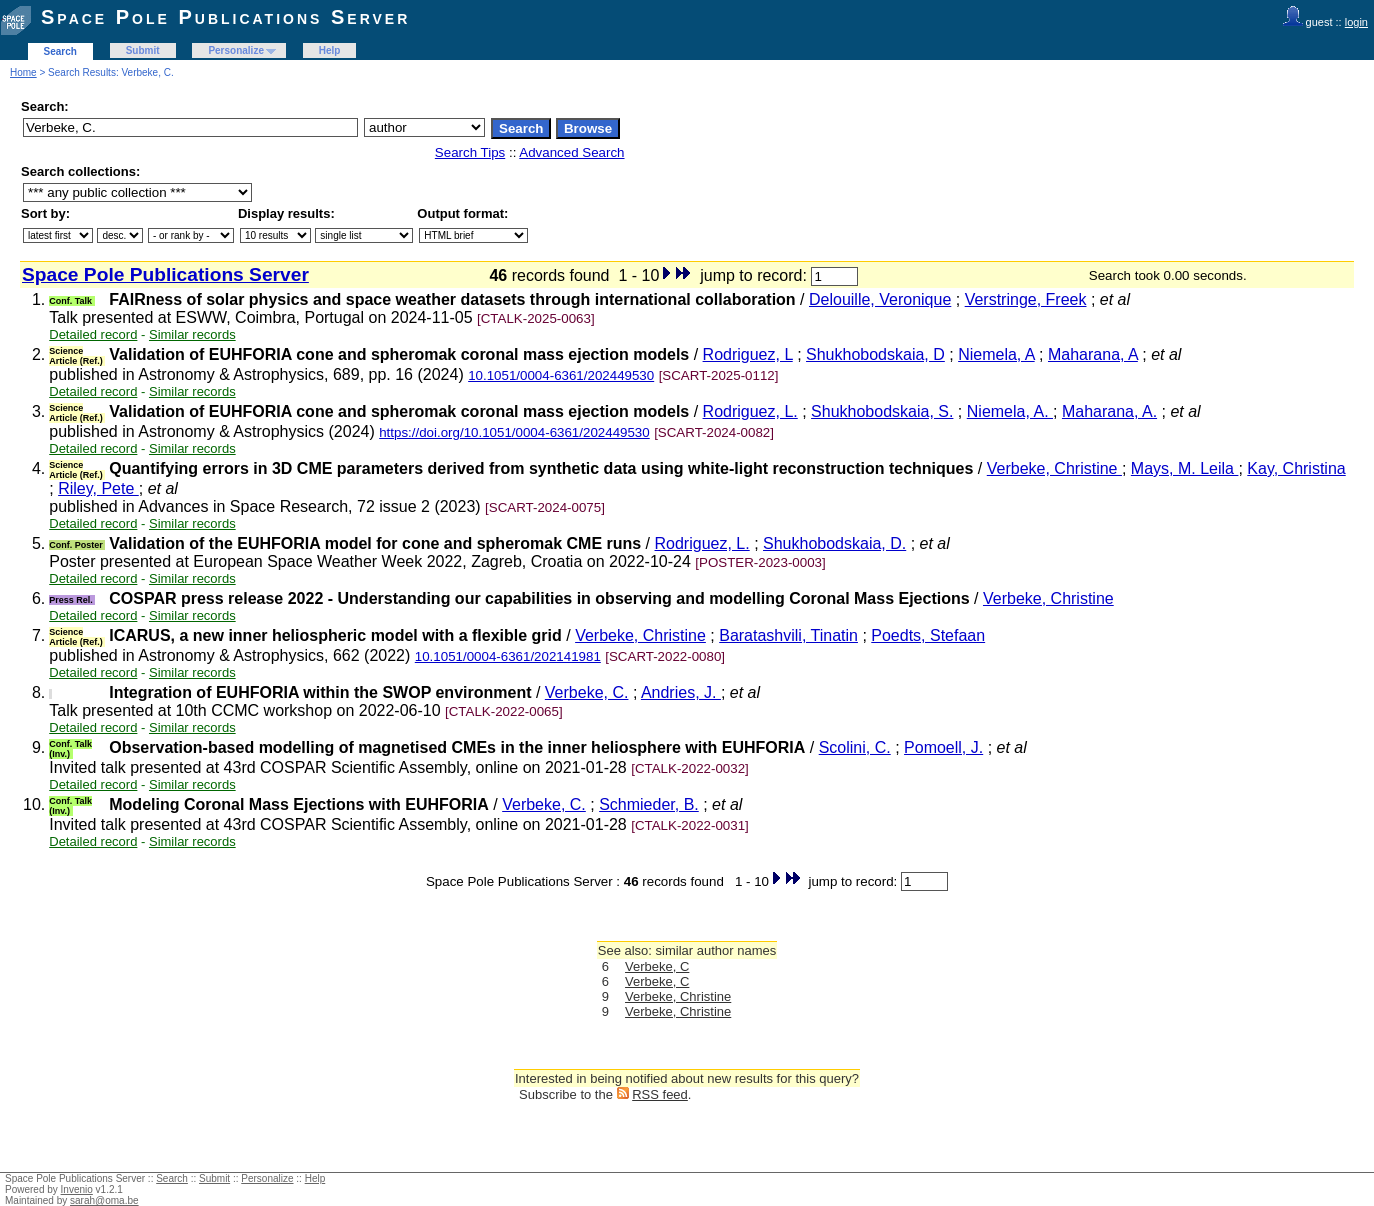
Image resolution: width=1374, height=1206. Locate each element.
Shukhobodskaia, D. (834, 543)
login (1356, 22)
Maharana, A (1093, 354)
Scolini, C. (855, 747)
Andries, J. (681, 692)
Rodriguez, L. (750, 411)
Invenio (77, 1189)
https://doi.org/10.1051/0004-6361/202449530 (514, 432)
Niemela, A (996, 354)
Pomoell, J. (943, 747)
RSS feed (660, 1094)
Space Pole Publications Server (225, 17)
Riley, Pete (98, 488)
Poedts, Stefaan (928, 635)
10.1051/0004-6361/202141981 (508, 656)
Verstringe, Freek (1026, 299)
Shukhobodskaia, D (875, 354)
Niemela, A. (1010, 411)
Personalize (236, 50)
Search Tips (470, 152)
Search (60, 51)
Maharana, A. (1109, 411)
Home (23, 72)
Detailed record (93, 334)
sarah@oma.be (104, 1200)
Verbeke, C (657, 966)
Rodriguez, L (748, 354)
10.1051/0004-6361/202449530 (561, 375)
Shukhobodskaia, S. (882, 411)
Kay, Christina (1296, 468)
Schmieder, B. (649, 804)
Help (330, 50)
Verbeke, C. (587, 692)
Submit (143, 50)
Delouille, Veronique (880, 299)
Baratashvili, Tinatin (788, 635)
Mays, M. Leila (1185, 468)
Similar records (192, 334)
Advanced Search (571, 152)
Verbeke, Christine (1054, 468)
